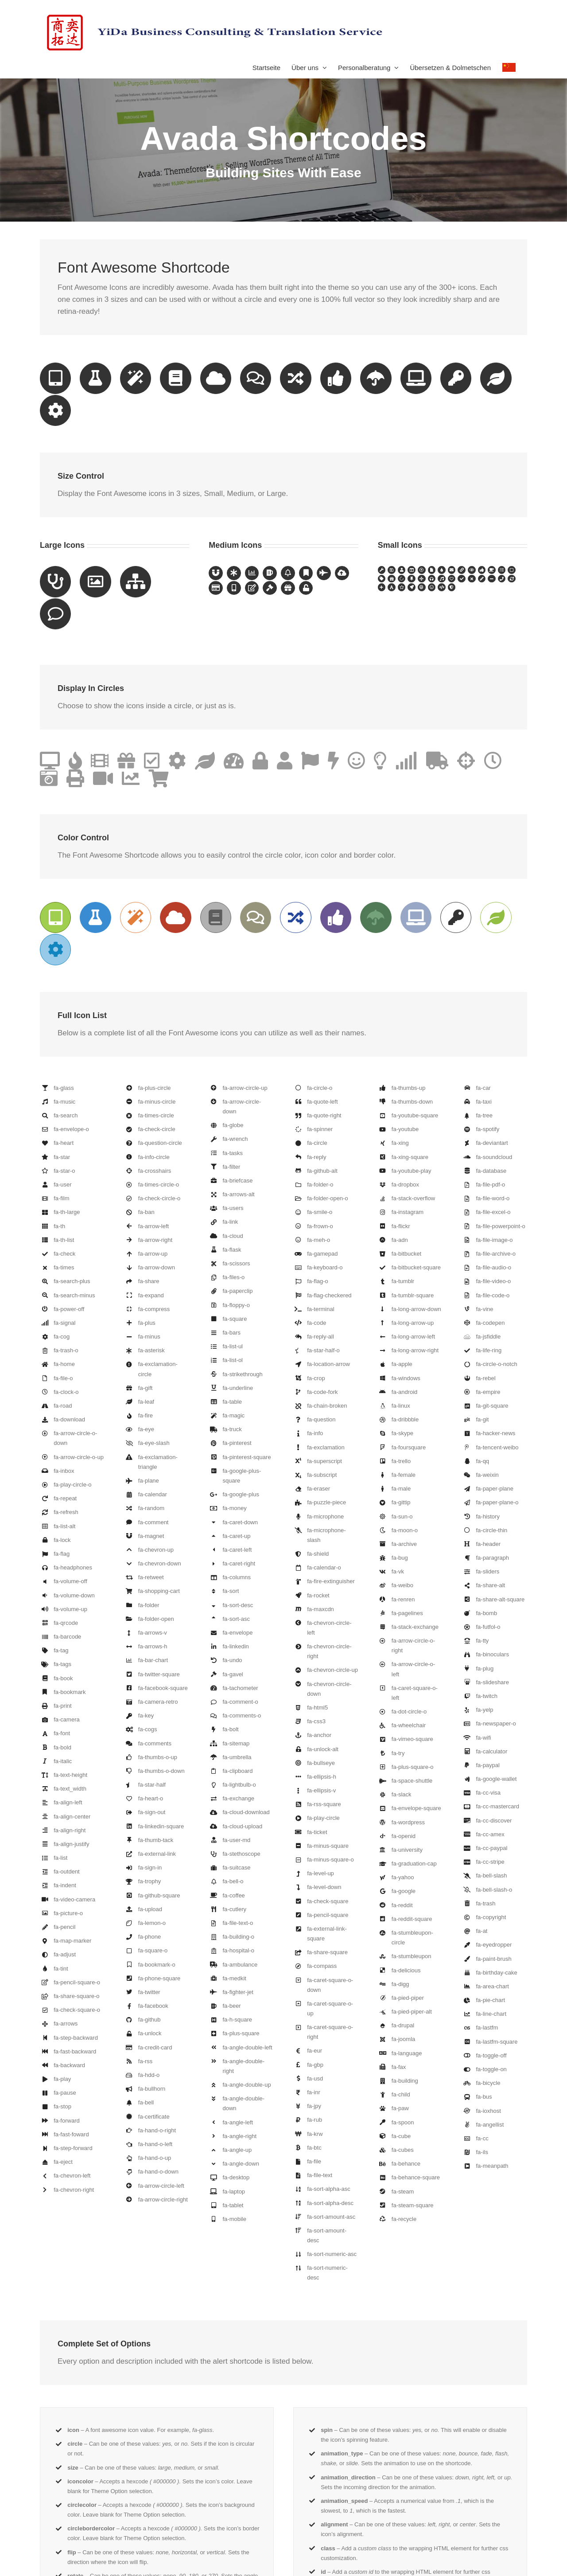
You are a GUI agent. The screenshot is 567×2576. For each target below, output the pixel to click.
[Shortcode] (283, 111)
